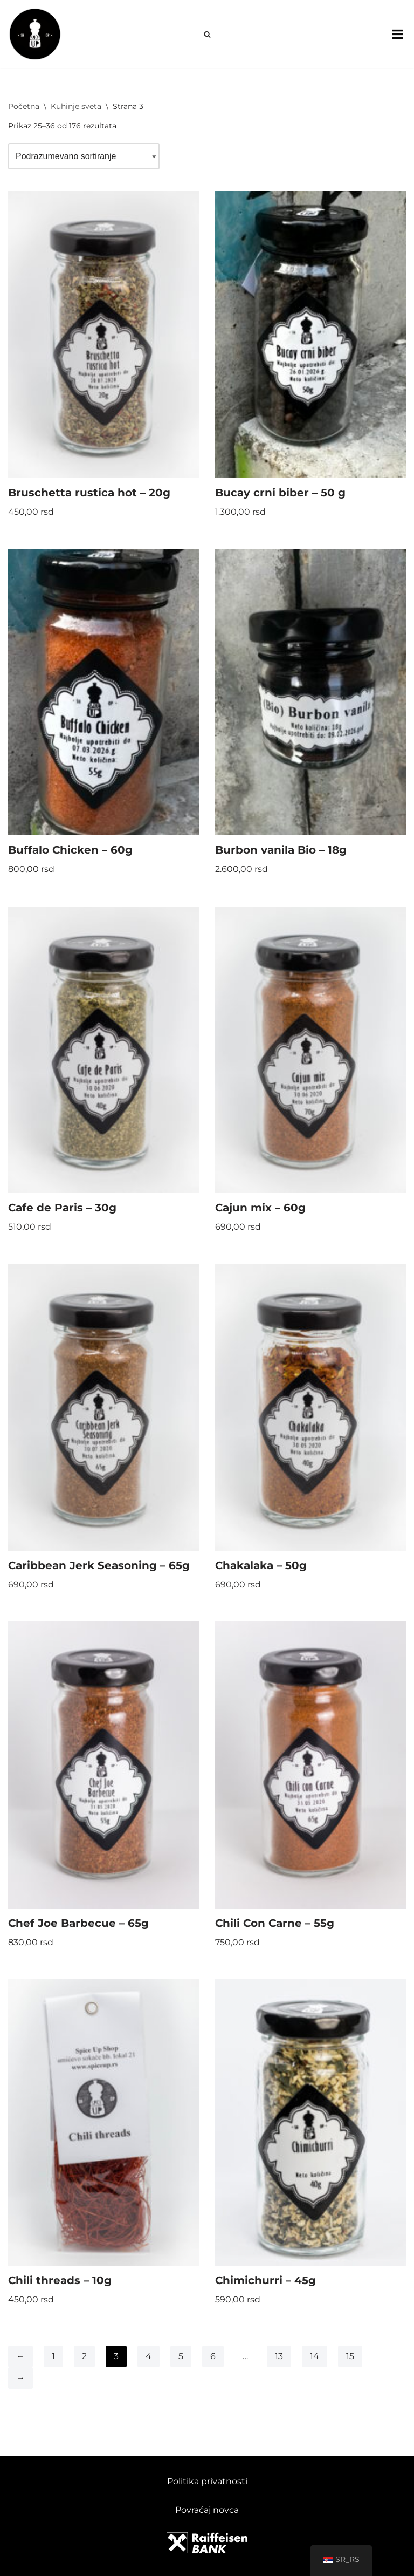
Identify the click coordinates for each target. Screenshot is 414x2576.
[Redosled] (84, 156)
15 (350, 2356)
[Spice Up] (35, 34)
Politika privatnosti (207, 2481)
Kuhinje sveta (76, 106)
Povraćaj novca (207, 2510)
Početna (23, 106)
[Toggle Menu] (397, 34)
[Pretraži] (207, 34)
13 (279, 2356)
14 (314, 2356)
